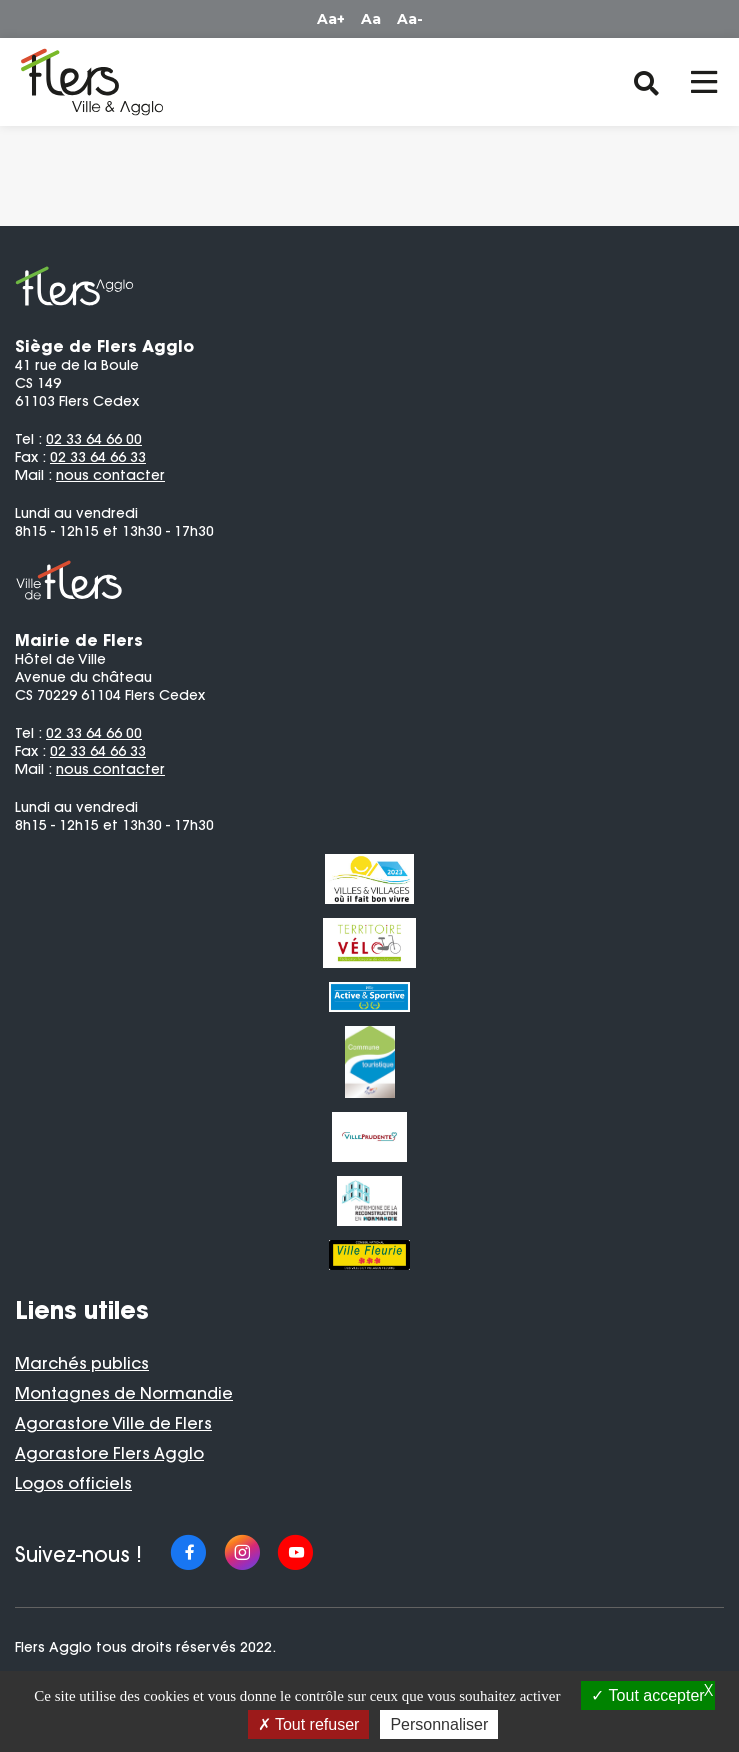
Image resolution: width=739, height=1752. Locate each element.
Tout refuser (309, 1724)
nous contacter (110, 475)
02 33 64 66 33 (98, 457)
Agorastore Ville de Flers (113, 1423)
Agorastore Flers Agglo (109, 1453)
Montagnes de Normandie (124, 1393)
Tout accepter (647, 1695)
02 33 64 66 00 (94, 439)
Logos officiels (73, 1483)
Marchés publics (82, 1363)
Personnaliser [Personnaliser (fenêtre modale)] (439, 1724)
